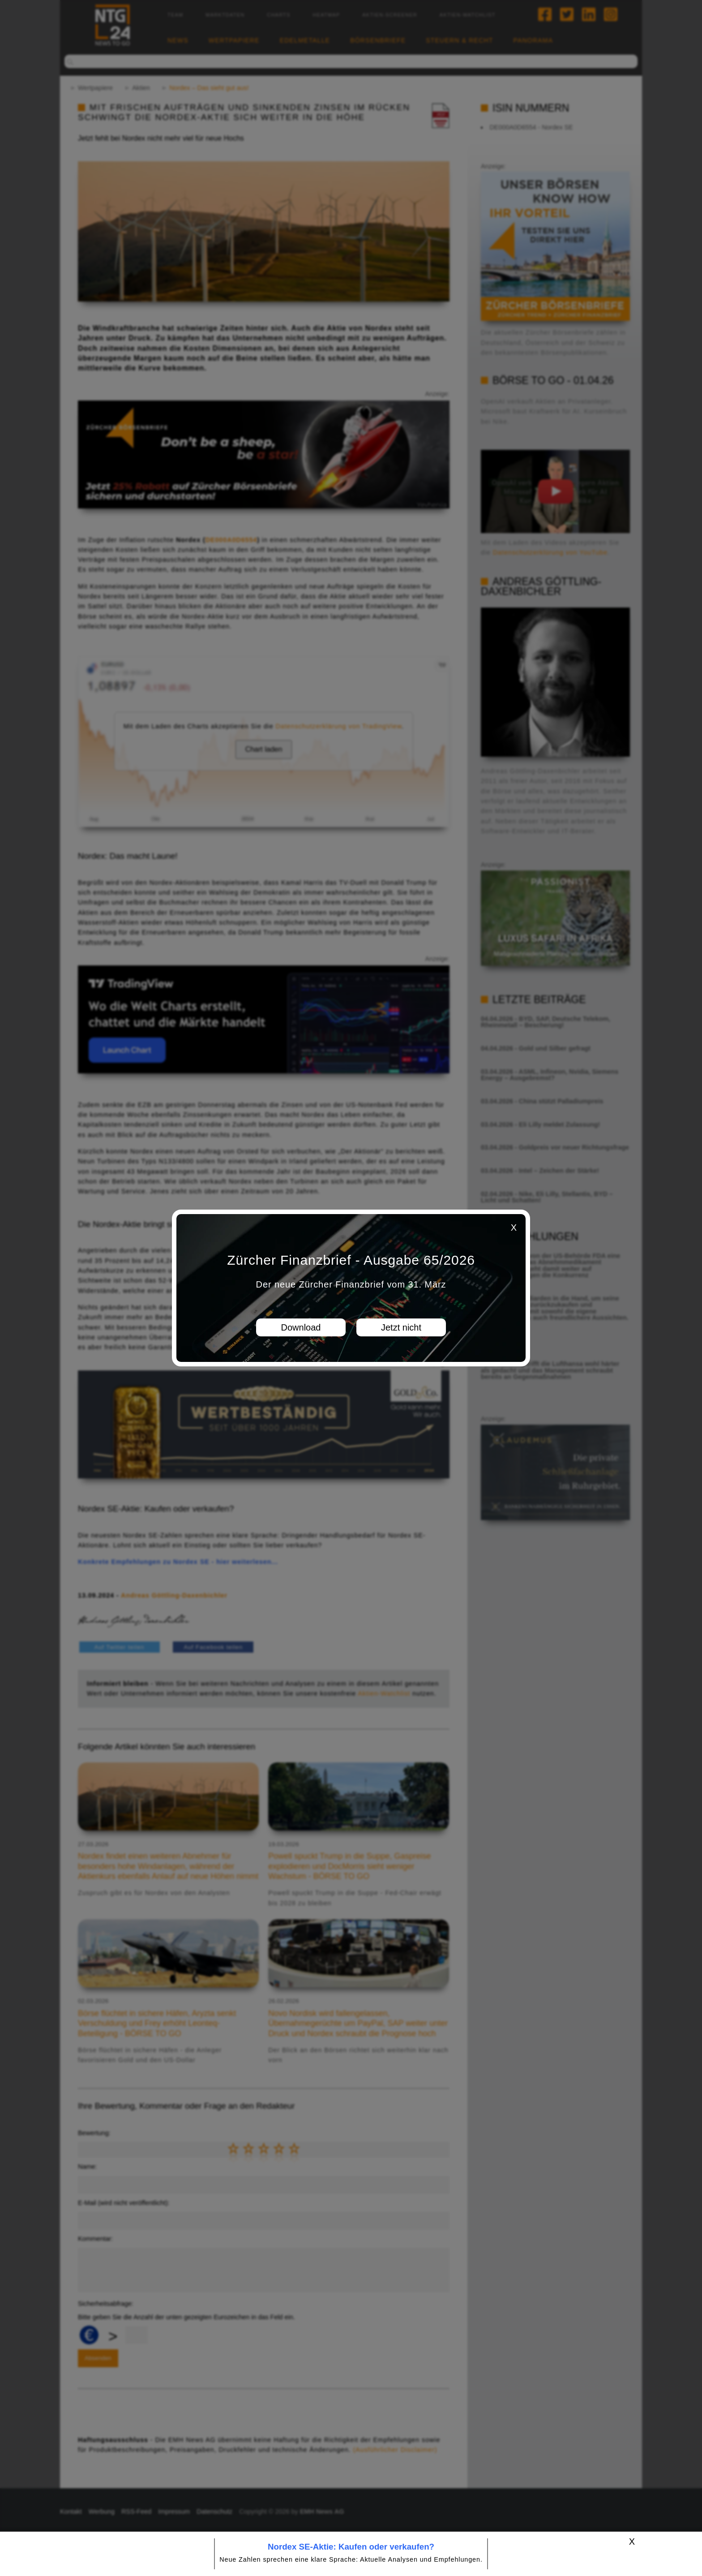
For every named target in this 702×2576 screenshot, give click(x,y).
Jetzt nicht (401, 1327)
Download (301, 1327)
